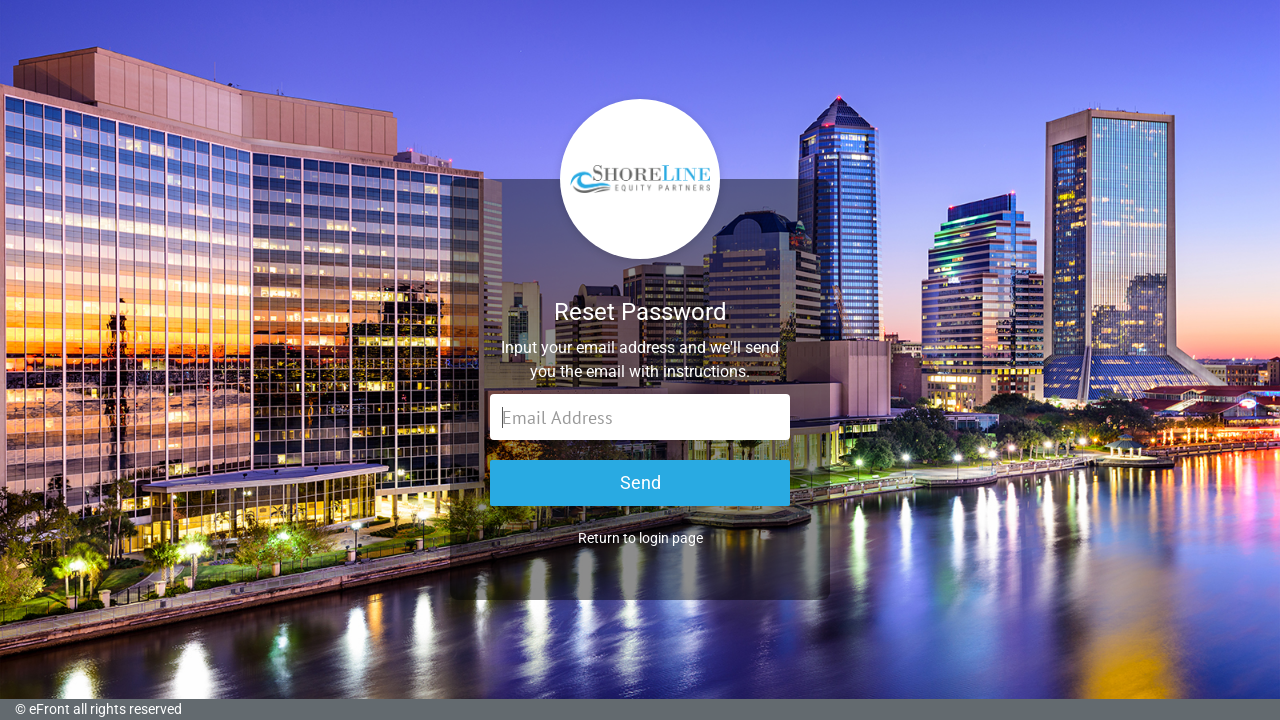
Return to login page (640, 538)
